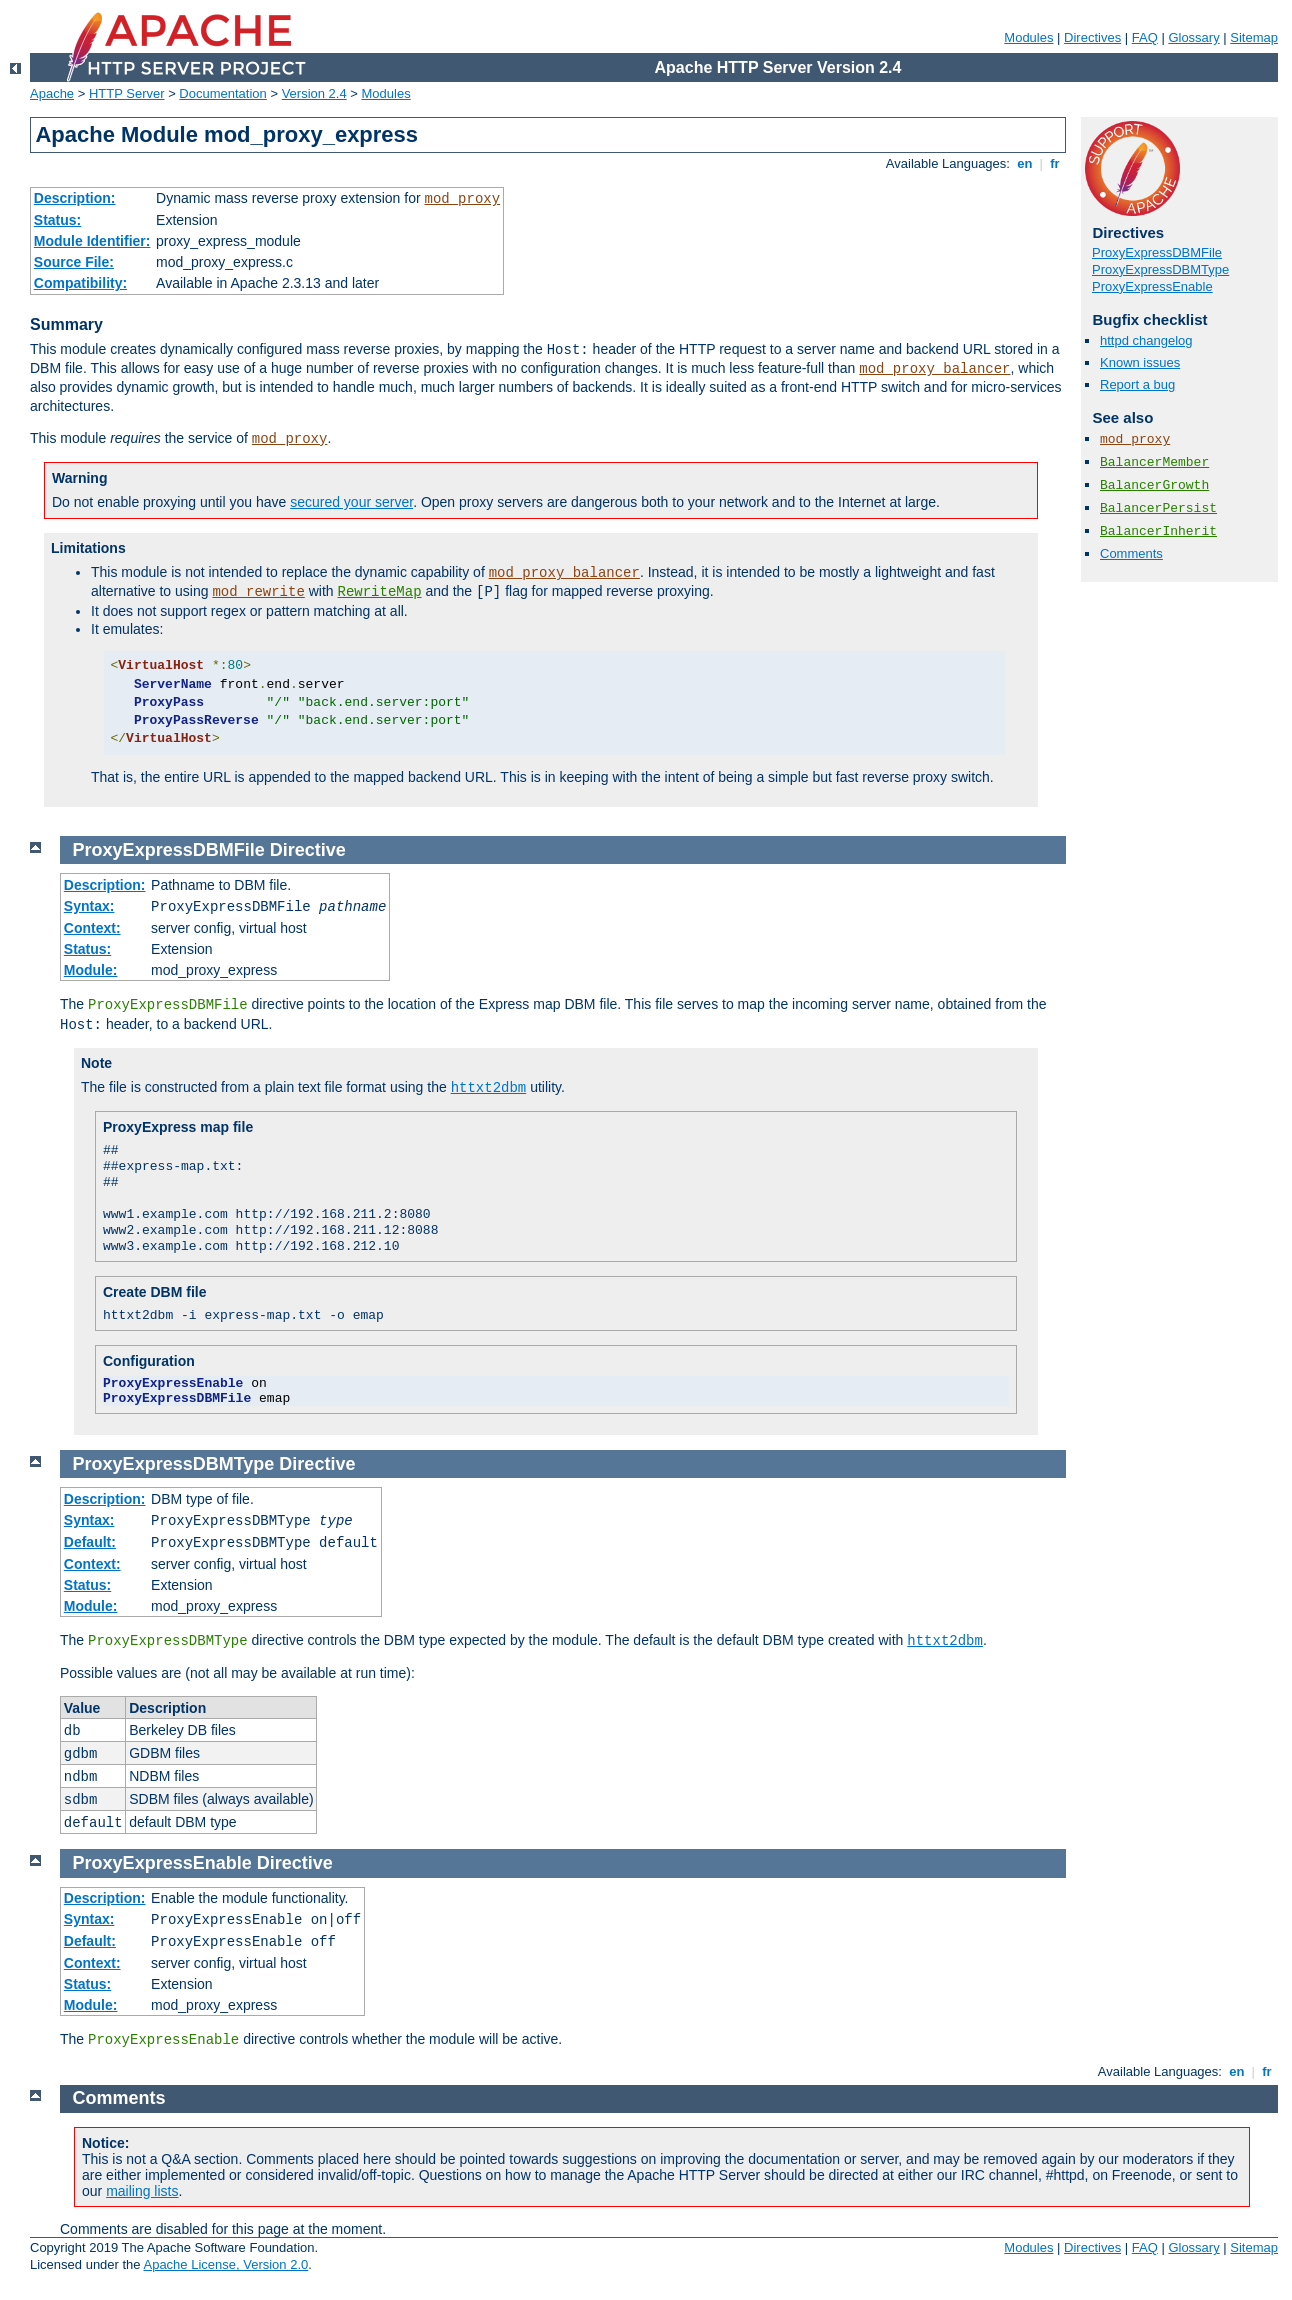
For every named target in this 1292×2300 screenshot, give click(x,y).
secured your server (351, 502)
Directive (308, 850)
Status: (57, 220)
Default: (90, 1542)
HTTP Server (127, 93)
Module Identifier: (92, 241)
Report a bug (1137, 384)
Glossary (1193, 37)
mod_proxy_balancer (934, 369)
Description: (75, 198)
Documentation (222, 93)
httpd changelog (1146, 340)
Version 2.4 (314, 93)
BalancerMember (1154, 462)
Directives (1092, 37)
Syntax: (89, 906)
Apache (52, 93)
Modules (1028, 37)
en (1025, 163)
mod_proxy (463, 199)
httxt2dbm (489, 1088)
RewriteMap (380, 592)
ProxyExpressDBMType (1160, 269)
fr (1055, 163)
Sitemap (1254, 37)
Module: (91, 970)
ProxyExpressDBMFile (1157, 252)
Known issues (1140, 362)
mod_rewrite (258, 592)
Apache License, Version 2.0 (225, 2264)
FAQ (1145, 37)
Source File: (74, 262)
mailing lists (142, 2191)
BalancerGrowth (1154, 485)
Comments (1131, 553)
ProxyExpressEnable (1152, 286)
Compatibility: (80, 283)
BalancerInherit (1158, 531)
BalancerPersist (1158, 508)
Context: (92, 928)
